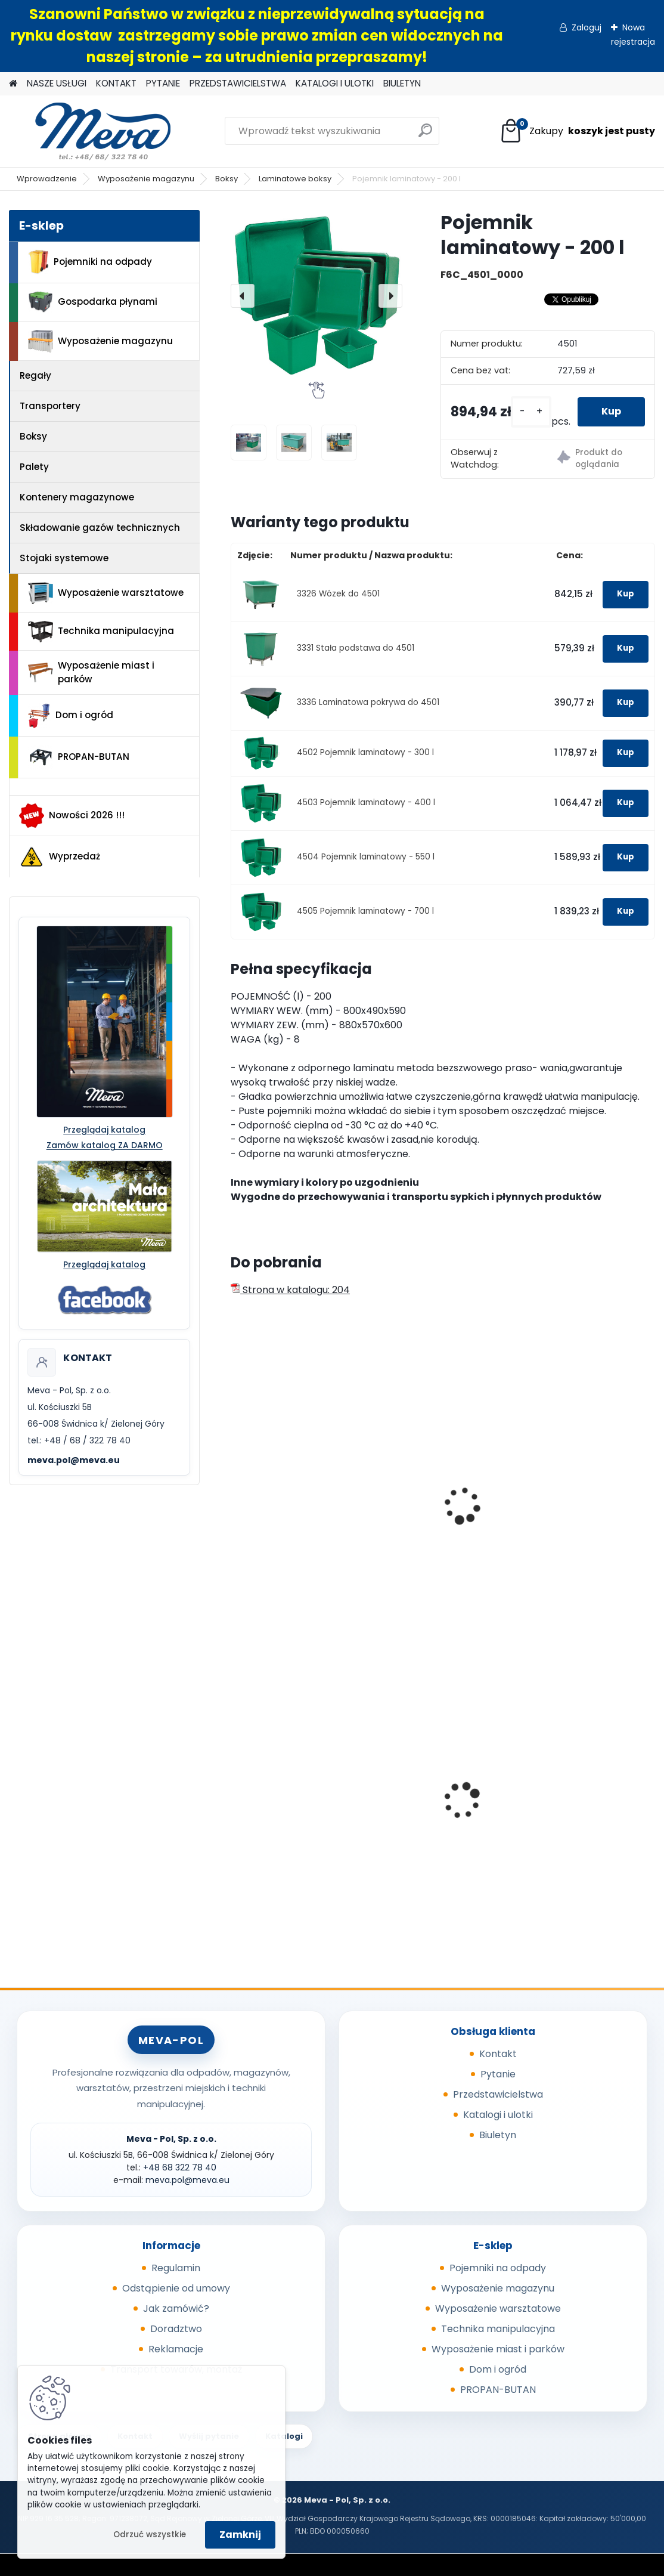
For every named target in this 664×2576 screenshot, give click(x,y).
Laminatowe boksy (295, 178)
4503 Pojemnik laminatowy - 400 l (366, 802)
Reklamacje (175, 2349)
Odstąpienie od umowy (176, 2288)
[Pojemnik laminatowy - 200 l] (316, 296)
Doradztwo (176, 2329)
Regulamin (175, 2268)
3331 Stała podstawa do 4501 (355, 648)
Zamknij (240, 2534)
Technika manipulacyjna (101, 631)
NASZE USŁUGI (56, 83)
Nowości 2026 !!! (72, 815)
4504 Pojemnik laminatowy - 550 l (366, 856)
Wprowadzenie (47, 178)
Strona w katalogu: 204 (290, 1290)
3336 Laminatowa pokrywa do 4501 (368, 702)
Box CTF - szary (564, 1508)
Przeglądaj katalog (104, 1130)
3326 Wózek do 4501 (338, 593)
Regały (35, 375)
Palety (34, 466)
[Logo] (91, 131)
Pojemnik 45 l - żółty (285, 1796)
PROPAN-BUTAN (78, 757)
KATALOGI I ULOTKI (335, 83)
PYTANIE (163, 83)
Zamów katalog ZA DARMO (104, 1145)
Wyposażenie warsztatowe (106, 593)
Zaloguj (586, 27)
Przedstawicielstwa (498, 2094)
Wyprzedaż (59, 857)
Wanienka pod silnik (429, 1805)
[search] (425, 135)
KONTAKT (116, 83)
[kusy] (531, 411)
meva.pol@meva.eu (73, 1460)
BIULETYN (402, 83)
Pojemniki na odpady (90, 261)
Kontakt (498, 2054)
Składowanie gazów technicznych (100, 527)
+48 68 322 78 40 (179, 2167)
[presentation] (243, 296)
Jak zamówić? (176, 2308)
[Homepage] (13, 83)
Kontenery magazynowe (77, 497)
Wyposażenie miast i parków (91, 672)
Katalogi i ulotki (498, 2115)
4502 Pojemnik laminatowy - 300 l (365, 752)
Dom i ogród (70, 715)
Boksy (226, 178)
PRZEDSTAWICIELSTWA (238, 83)
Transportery (50, 406)
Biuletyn (497, 2135)
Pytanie (498, 2074)
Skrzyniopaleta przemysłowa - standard (442, 1490)
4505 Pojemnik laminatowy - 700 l (365, 911)
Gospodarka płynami (92, 302)
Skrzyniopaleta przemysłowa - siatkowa (297, 1514)
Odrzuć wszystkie (149, 2534)
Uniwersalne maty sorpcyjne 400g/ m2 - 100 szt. (587, 1787)
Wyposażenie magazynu (146, 178)
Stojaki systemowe (64, 558)
